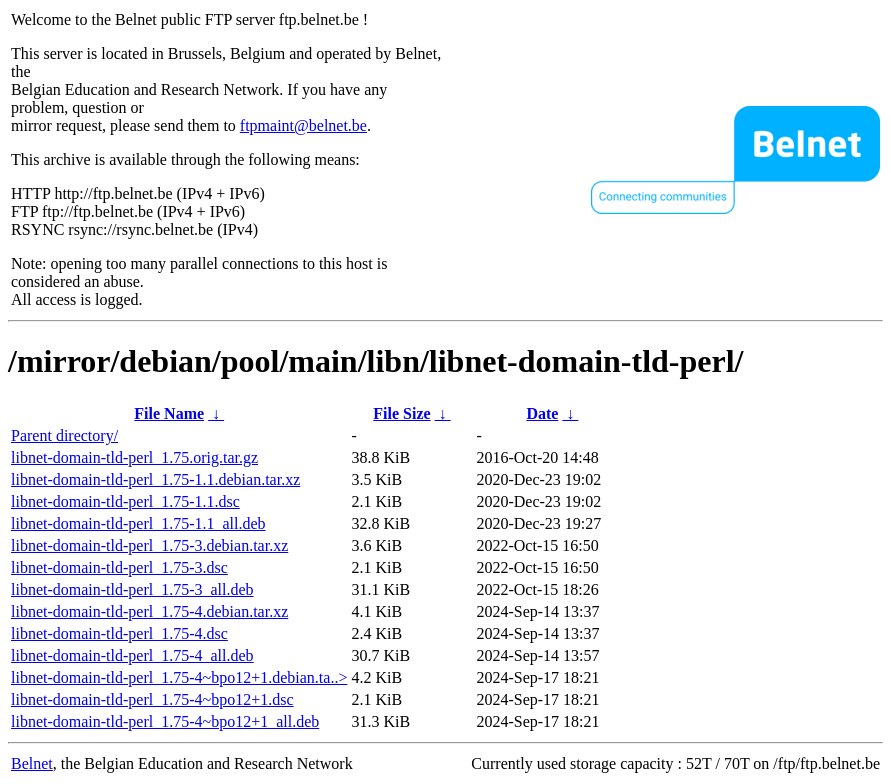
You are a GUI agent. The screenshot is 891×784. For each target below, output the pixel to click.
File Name (169, 413)
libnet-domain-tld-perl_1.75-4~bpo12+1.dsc (152, 699)
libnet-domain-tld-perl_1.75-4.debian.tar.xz (149, 611)
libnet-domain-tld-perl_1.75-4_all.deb (132, 655)
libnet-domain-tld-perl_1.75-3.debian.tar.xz (149, 545)
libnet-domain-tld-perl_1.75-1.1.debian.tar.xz (155, 479)
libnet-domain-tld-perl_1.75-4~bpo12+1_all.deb (165, 721)
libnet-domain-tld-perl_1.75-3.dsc (119, 567)
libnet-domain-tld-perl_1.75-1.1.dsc (125, 501)
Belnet (32, 763)
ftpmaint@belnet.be (303, 125)
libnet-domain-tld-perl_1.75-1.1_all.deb (138, 523)
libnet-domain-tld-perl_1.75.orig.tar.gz (134, 457)
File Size (401, 413)
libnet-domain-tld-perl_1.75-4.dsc (119, 633)
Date (542, 413)
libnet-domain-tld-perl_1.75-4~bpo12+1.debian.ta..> (179, 677)
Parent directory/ (64, 435)
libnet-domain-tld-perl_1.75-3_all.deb (132, 589)
